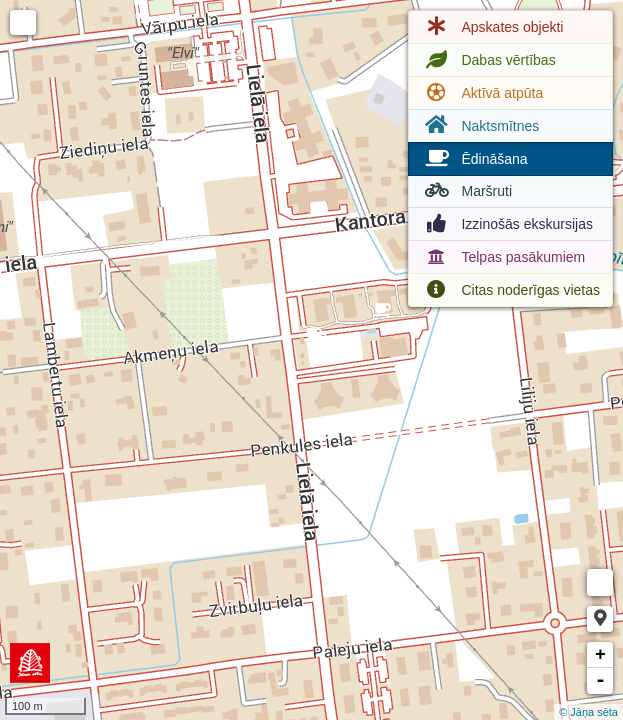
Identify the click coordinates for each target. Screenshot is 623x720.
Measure (600, 582)
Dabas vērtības (488, 60)
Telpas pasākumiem (503, 257)
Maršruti (466, 191)
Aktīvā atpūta (482, 93)
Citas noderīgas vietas (510, 290)
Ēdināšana (474, 159)
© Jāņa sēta (588, 712)
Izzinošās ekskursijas (507, 224)
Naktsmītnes (480, 125)
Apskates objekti (492, 27)
